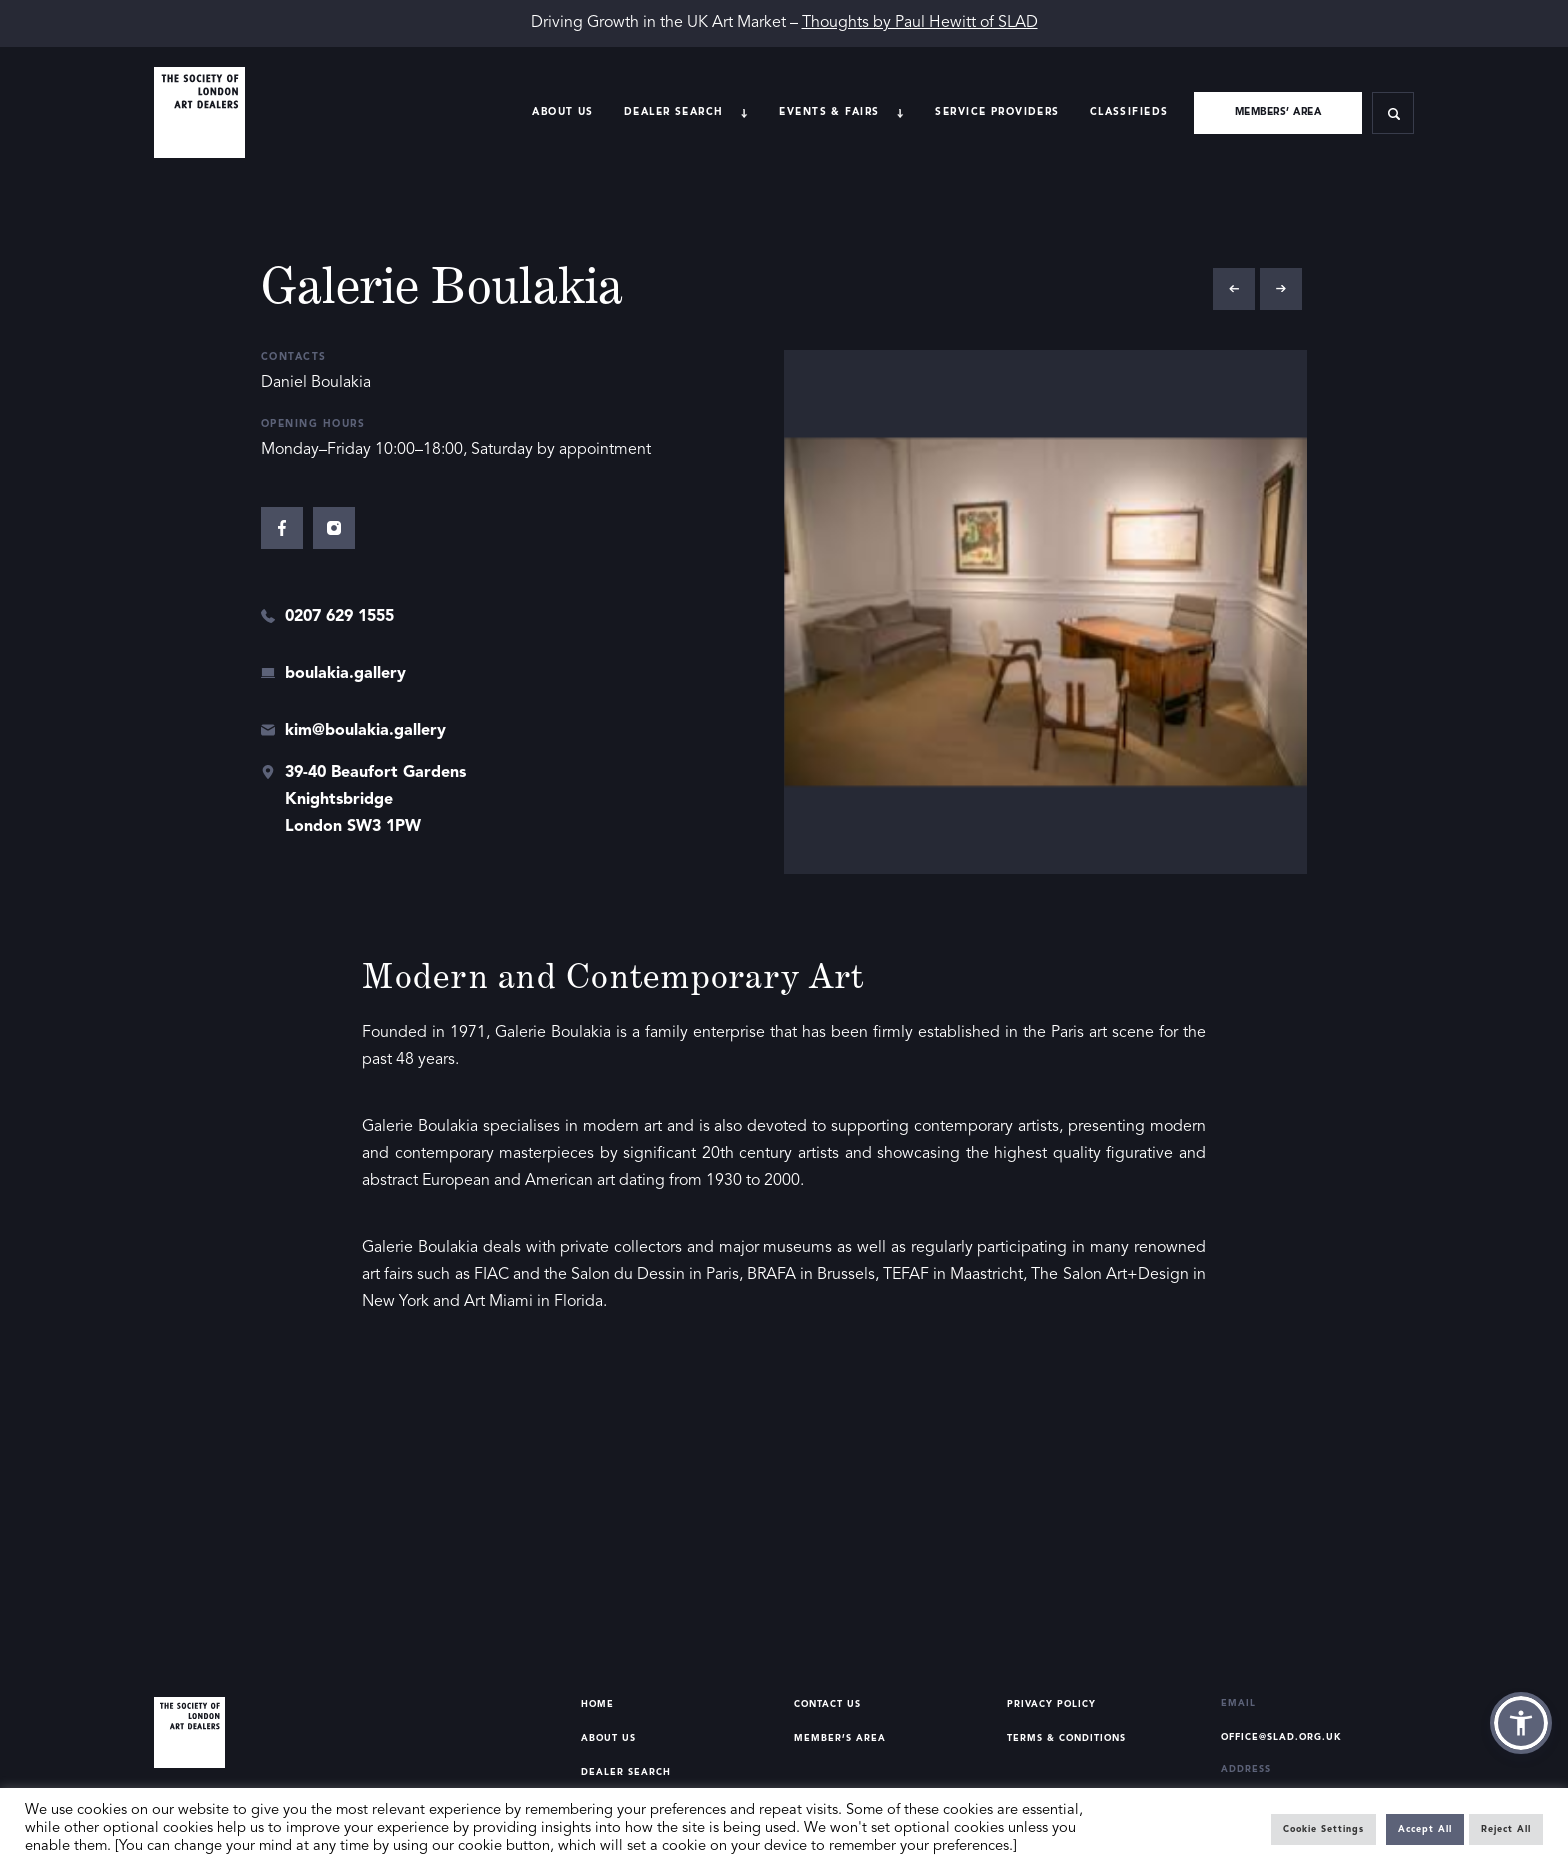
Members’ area (1278, 112)
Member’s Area (840, 1738)
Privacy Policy (1051, 1704)
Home (597, 1704)
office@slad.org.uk (1281, 1737)
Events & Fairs (829, 112)
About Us (562, 112)
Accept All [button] (1425, 1829)
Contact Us (827, 1704)
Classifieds (1129, 112)
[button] (1521, 1723)
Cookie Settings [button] (1323, 1829)
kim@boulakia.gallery (365, 731)
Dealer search (674, 112)
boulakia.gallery (345, 674)
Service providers (997, 112)
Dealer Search (626, 1772)
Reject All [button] (1506, 1829)
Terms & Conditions (1066, 1738)
